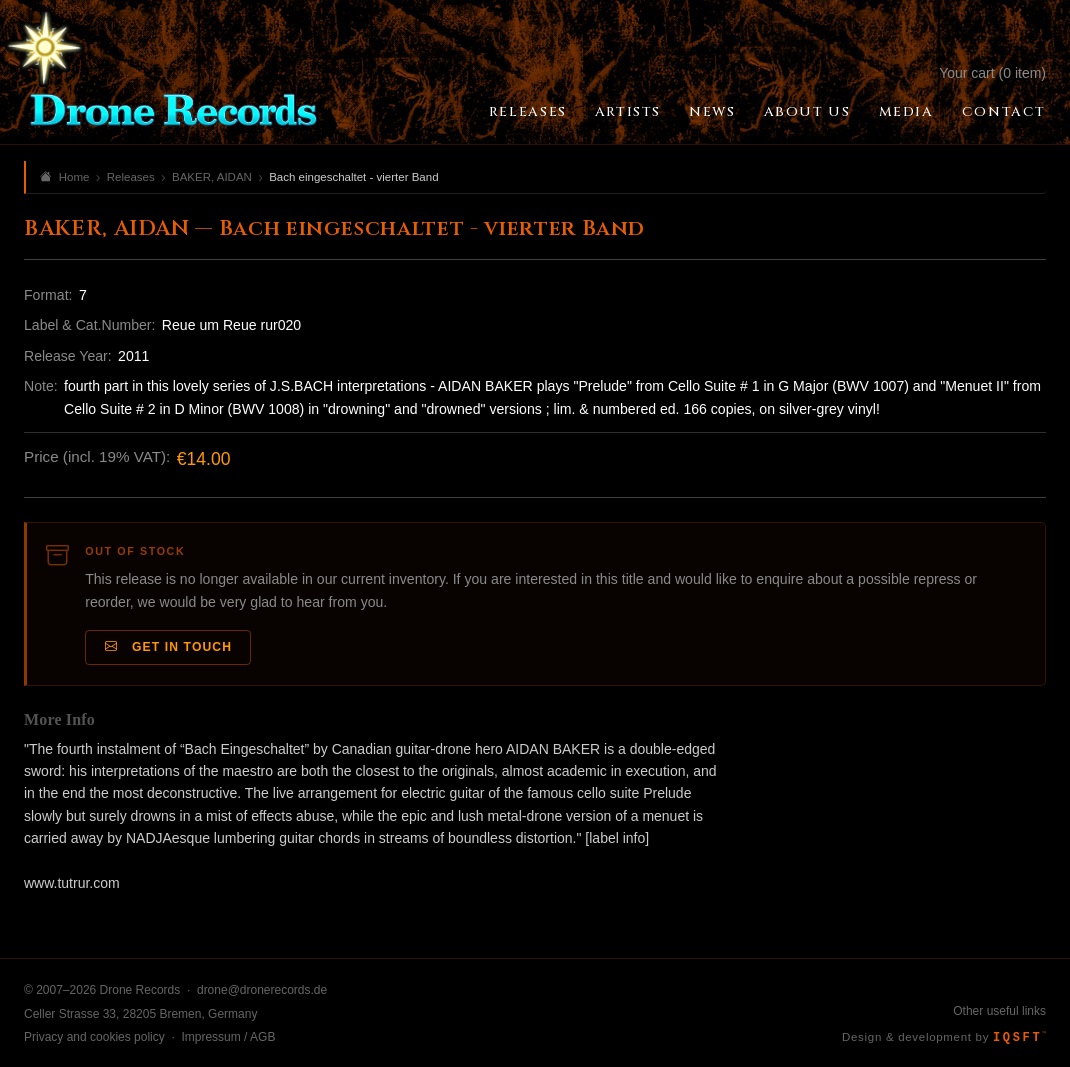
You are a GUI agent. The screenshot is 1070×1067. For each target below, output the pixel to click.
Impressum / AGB (228, 1037)
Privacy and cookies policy (94, 1037)
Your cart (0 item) (992, 73)
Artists (628, 112)
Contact (1004, 112)
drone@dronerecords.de (262, 990)
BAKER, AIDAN (212, 177)
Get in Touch (169, 647)
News (712, 112)
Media (906, 112)
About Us (807, 112)
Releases (528, 112)
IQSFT (1019, 1038)
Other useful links (999, 1011)
